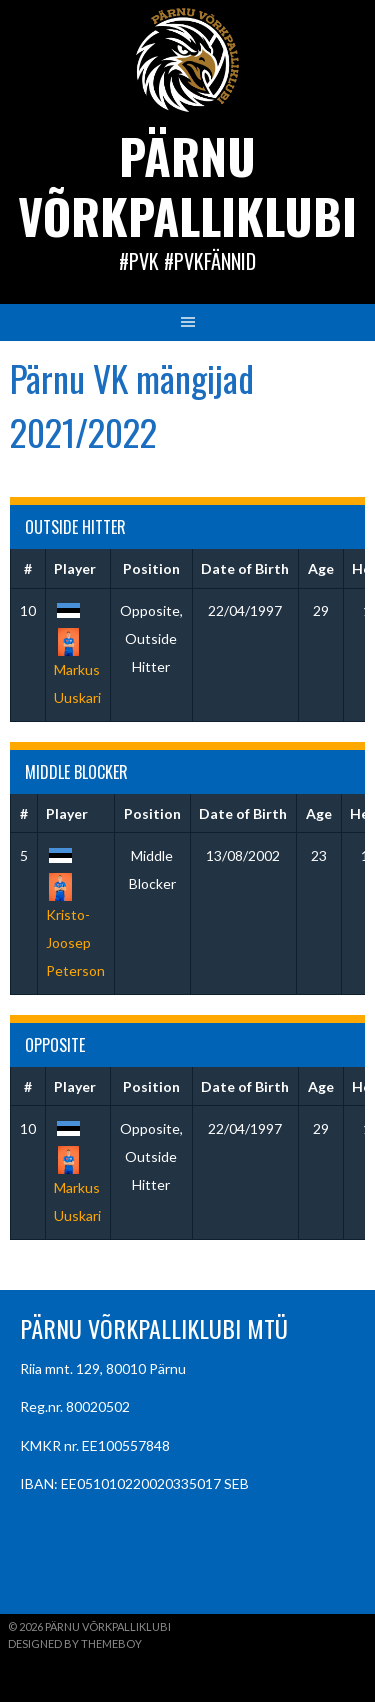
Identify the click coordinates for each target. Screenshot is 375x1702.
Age (321, 568)
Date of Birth (245, 568)
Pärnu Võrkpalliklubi (187, 185)
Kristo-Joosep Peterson (75, 913)
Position (151, 568)
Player (75, 568)
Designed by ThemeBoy (75, 1643)
